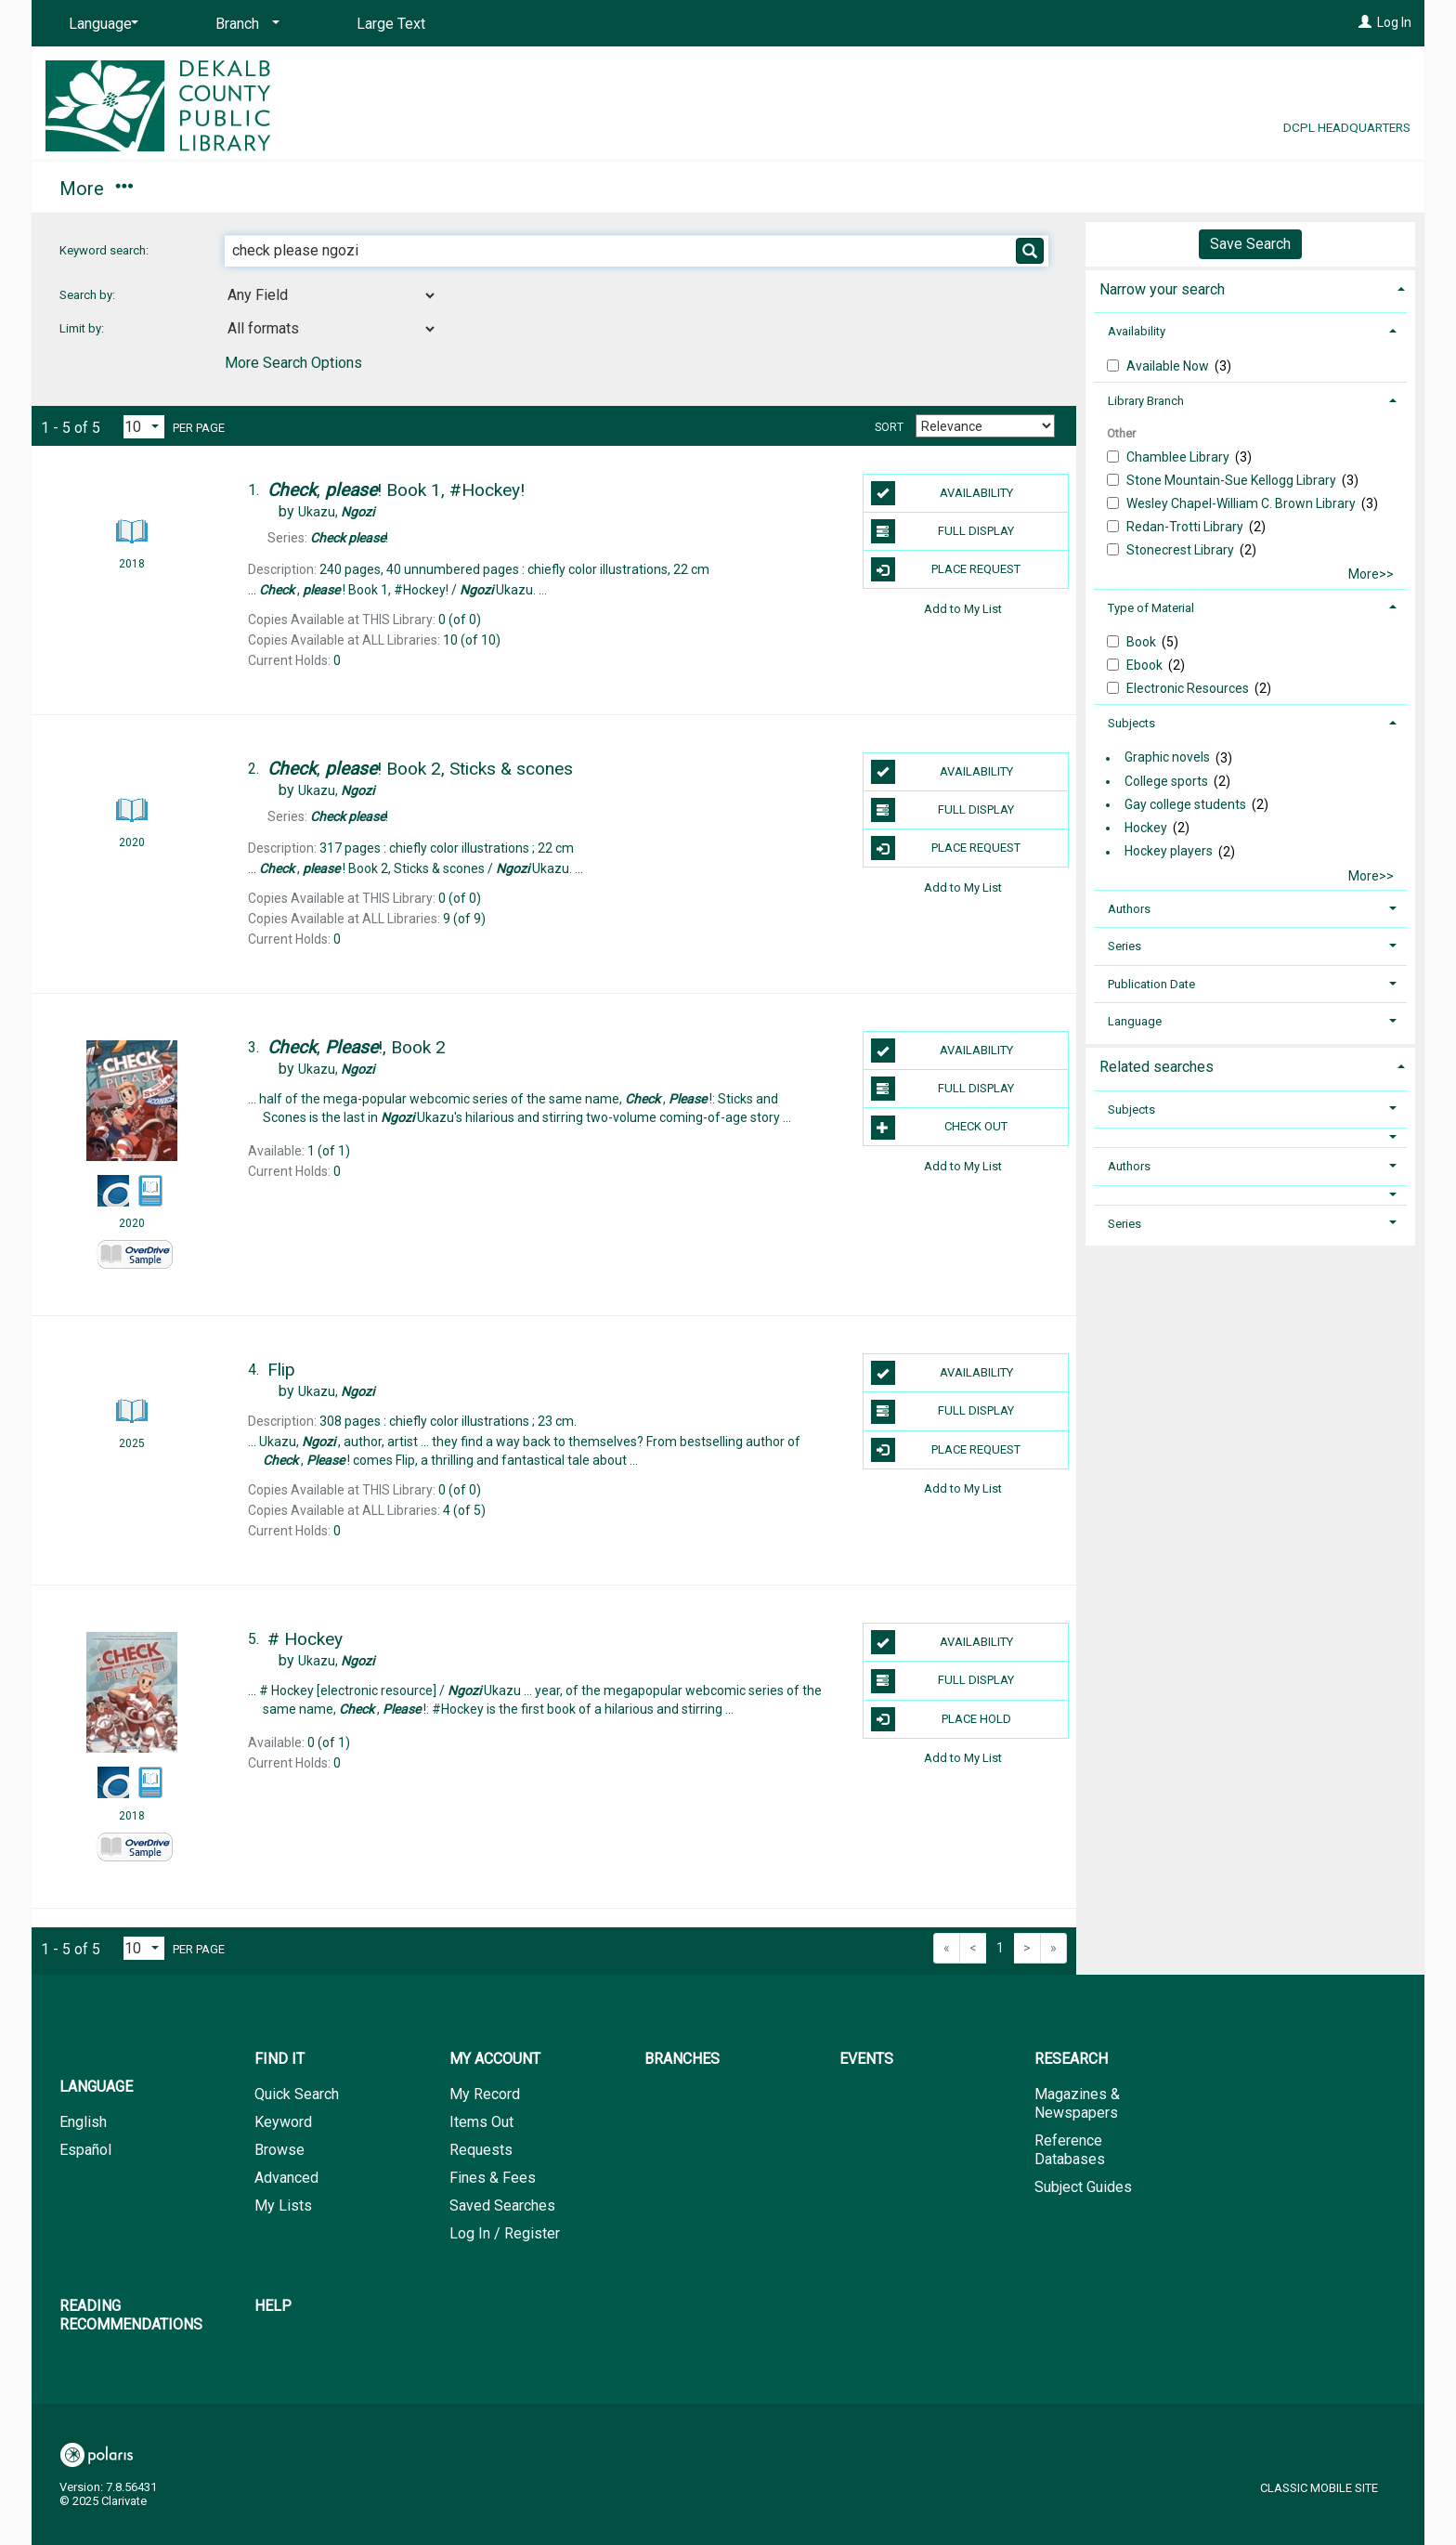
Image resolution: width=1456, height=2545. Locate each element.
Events (517, 188)
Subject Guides (1083, 2187)
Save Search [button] (1250, 244)
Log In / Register (504, 2233)
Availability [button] (1136, 331)
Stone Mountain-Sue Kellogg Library (1232, 480)
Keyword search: (105, 250)
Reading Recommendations (864, 188)
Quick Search (296, 2094)
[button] (1251, 1137)
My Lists (283, 2205)
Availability (942, 493)
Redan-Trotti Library (1186, 526)
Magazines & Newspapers (1077, 2103)
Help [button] (1061, 188)
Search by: (88, 295)
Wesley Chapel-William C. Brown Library (1242, 503)
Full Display (943, 531)
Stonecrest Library (1181, 549)
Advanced (286, 2177)
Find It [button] (94, 188)
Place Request (946, 569)
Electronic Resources (1189, 688)
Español (85, 2150)
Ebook (1145, 665)
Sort (889, 427)
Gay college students (1185, 804)
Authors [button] (1129, 909)
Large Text (391, 24)
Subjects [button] (1131, 723)
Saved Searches (502, 2205)
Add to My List (963, 608)
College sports (1166, 781)
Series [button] (1124, 946)
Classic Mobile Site (1319, 2488)
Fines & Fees (492, 2177)
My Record (484, 2094)
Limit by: (83, 328)
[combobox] (330, 295)
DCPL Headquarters (1346, 127)
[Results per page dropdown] (144, 426)
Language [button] (1135, 1021)
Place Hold (941, 1719)
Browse (279, 2150)
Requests (481, 2150)
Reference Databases (1069, 2150)
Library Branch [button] (1146, 401)
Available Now (1169, 366)
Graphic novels (1167, 757)
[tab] (1250, 287)
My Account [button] (243, 188)
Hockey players (1168, 851)
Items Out (481, 2122)
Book (1142, 641)
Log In (1394, 22)
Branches (396, 188)
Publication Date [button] (1151, 984)
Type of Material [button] (1151, 608)
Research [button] (648, 188)
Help (273, 2306)
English (83, 2122)
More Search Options (293, 363)
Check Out (939, 1128)
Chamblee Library (1179, 457)
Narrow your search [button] (1162, 289)
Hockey (1145, 827)
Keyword (283, 2122)
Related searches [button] (1156, 1067)
